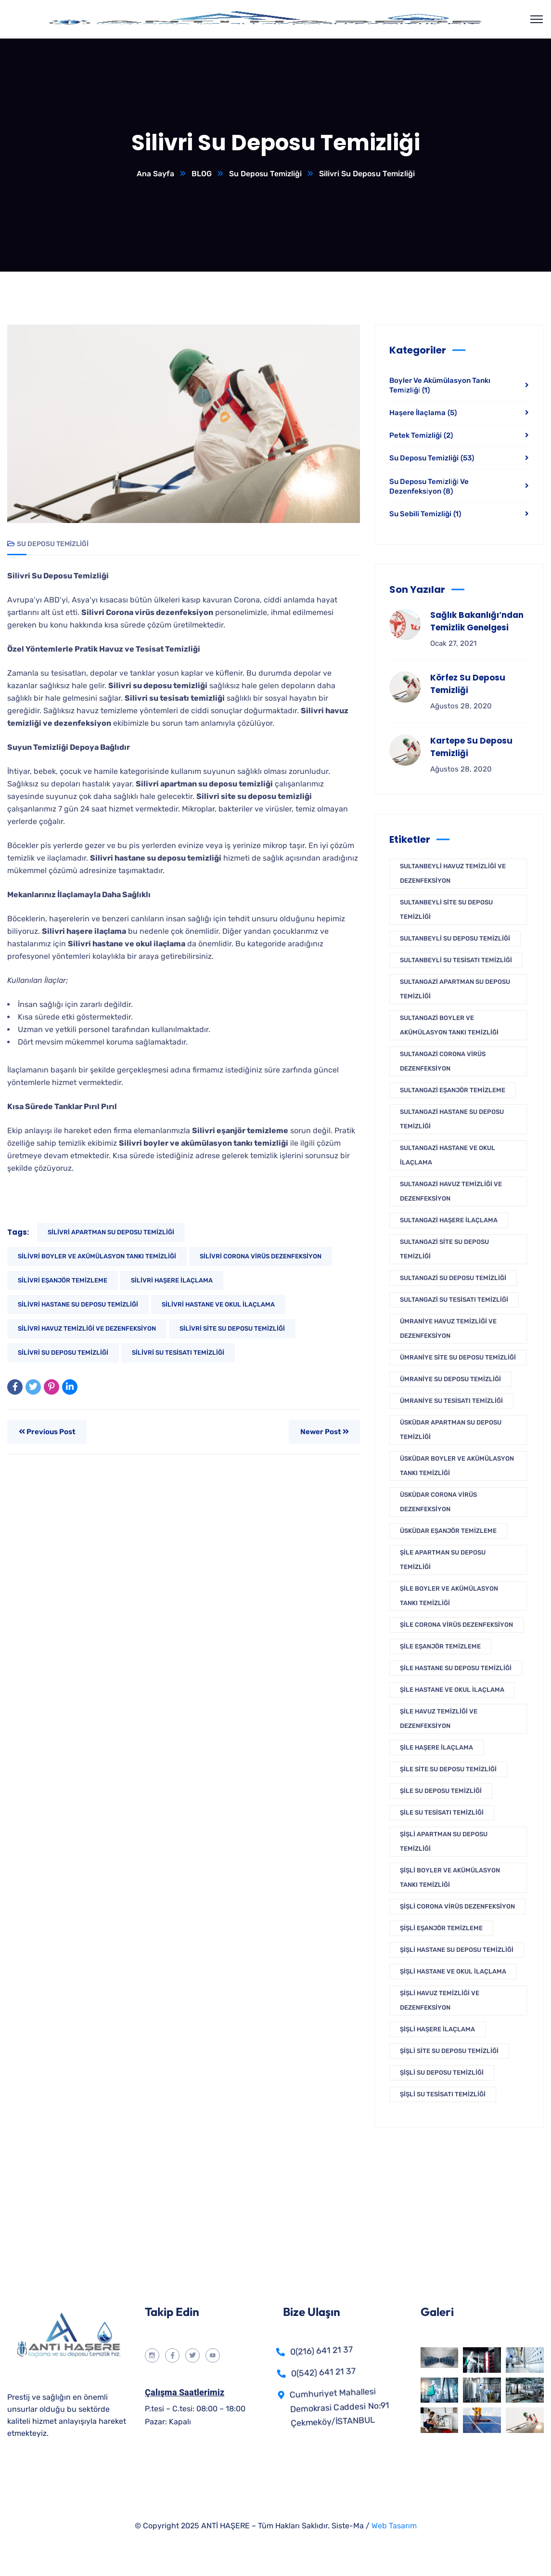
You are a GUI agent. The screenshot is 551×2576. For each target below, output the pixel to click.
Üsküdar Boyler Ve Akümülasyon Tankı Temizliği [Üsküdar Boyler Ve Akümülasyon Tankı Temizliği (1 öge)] (457, 1466)
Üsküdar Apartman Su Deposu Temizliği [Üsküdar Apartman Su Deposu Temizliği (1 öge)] (450, 1430)
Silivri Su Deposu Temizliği (63, 1353)
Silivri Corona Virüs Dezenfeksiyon (260, 1256)
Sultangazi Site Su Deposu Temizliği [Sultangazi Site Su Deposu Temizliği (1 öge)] (444, 1249)
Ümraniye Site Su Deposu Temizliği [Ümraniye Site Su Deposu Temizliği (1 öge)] (458, 1357)
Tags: (18, 1233)
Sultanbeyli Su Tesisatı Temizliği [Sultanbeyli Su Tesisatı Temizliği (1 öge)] (456, 960)
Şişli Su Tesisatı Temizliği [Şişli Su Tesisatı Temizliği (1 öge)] (443, 2094)
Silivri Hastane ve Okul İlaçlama (218, 1304)
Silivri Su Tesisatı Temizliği (178, 1353)
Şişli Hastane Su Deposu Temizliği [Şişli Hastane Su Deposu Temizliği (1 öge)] (456, 1950)
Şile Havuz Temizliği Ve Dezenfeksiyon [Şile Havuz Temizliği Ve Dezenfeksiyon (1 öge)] (438, 1719)
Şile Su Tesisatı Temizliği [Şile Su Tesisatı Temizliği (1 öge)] (442, 1813)
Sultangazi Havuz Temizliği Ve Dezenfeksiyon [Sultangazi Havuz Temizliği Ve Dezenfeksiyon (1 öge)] (451, 1192)
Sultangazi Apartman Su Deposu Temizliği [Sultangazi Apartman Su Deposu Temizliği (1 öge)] (455, 989)
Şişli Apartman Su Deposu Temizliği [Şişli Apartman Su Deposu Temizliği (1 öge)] (443, 1842)
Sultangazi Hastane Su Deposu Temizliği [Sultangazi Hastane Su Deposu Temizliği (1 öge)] (452, 1119)
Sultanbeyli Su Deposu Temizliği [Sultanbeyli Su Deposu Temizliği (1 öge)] (455, 938)
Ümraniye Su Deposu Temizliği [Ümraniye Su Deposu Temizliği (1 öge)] (450, 1379)
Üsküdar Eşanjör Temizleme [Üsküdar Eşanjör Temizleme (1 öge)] (448, 1531)
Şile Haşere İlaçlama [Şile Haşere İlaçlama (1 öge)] (436, 1748)
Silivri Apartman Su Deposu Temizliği (111, 1232)
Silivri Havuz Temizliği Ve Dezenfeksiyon (87, 1329)
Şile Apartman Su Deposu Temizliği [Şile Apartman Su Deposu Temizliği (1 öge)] (443, 1560)
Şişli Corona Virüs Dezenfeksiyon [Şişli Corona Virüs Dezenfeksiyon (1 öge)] (457, 1906)
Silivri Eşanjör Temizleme (62, 1280)
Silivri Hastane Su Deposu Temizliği (78, 1304)
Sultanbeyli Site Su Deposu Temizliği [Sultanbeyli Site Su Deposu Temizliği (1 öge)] (446, 910)
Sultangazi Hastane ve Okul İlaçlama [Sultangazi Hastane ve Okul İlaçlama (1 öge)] (447, 1155)
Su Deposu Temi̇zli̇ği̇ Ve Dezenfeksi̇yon (429, 487)
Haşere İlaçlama (423, 413)
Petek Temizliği (421, 436)
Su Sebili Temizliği (425, 514)
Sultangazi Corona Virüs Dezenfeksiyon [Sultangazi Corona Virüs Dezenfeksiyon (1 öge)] (443, 1061)
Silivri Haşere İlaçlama (172, 1280)
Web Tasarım (394, 2526)
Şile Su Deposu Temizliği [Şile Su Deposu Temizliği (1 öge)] (441, 1791)
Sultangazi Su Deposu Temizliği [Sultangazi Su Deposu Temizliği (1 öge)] (453, 1278)
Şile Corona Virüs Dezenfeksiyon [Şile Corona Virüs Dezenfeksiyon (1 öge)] (456, 1625)
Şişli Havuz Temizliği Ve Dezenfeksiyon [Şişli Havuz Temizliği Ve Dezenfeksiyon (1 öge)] (439, 2001)
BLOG (201, 174)
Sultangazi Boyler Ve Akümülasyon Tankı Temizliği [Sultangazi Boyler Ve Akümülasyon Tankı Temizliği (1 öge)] (449, 1025)
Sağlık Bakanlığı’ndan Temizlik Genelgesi (477, 622)
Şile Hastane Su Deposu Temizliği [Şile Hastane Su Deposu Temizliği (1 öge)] (456, 1668)
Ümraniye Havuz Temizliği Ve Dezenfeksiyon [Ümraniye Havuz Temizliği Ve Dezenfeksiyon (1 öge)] (448, 1329)
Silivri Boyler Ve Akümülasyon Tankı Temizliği (97, 1256)
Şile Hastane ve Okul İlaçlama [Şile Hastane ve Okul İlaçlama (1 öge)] (452, 1690)
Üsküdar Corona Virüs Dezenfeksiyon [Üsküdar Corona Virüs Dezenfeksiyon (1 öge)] (438, 1502)
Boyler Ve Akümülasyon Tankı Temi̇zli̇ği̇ (439, 386)
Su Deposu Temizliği (265, 174)
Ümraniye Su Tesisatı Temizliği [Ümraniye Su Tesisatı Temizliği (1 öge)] (451, 1401)
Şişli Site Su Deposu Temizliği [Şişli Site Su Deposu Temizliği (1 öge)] (449, 2051)
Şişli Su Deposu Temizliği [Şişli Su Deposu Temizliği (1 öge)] (442, 2073)
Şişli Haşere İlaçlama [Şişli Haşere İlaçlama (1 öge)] (437, 2029)
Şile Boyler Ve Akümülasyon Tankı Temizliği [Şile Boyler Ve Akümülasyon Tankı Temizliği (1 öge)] (449, 1596)
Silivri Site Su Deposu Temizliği (232, 1329)
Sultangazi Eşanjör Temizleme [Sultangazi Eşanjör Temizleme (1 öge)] (452, 1090)
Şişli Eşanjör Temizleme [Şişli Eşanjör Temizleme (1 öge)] (441, 1928)
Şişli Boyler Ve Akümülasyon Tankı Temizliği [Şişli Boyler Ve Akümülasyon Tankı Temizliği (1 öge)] (450, 1878)
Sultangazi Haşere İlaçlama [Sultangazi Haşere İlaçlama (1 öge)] (449, 1220)
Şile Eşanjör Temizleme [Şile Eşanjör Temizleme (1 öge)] (440, 1646)
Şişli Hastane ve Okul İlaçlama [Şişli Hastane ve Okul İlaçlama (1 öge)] (453, 1971)
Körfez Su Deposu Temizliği (467, 684)
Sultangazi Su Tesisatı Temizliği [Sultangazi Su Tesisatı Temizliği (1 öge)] (454, 1300)
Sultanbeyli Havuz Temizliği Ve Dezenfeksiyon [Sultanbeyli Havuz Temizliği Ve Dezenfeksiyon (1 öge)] (453, 874)
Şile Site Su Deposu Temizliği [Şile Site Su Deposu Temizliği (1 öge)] (448, 1769)
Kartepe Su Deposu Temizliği (471, 747)
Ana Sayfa (155, 174)
